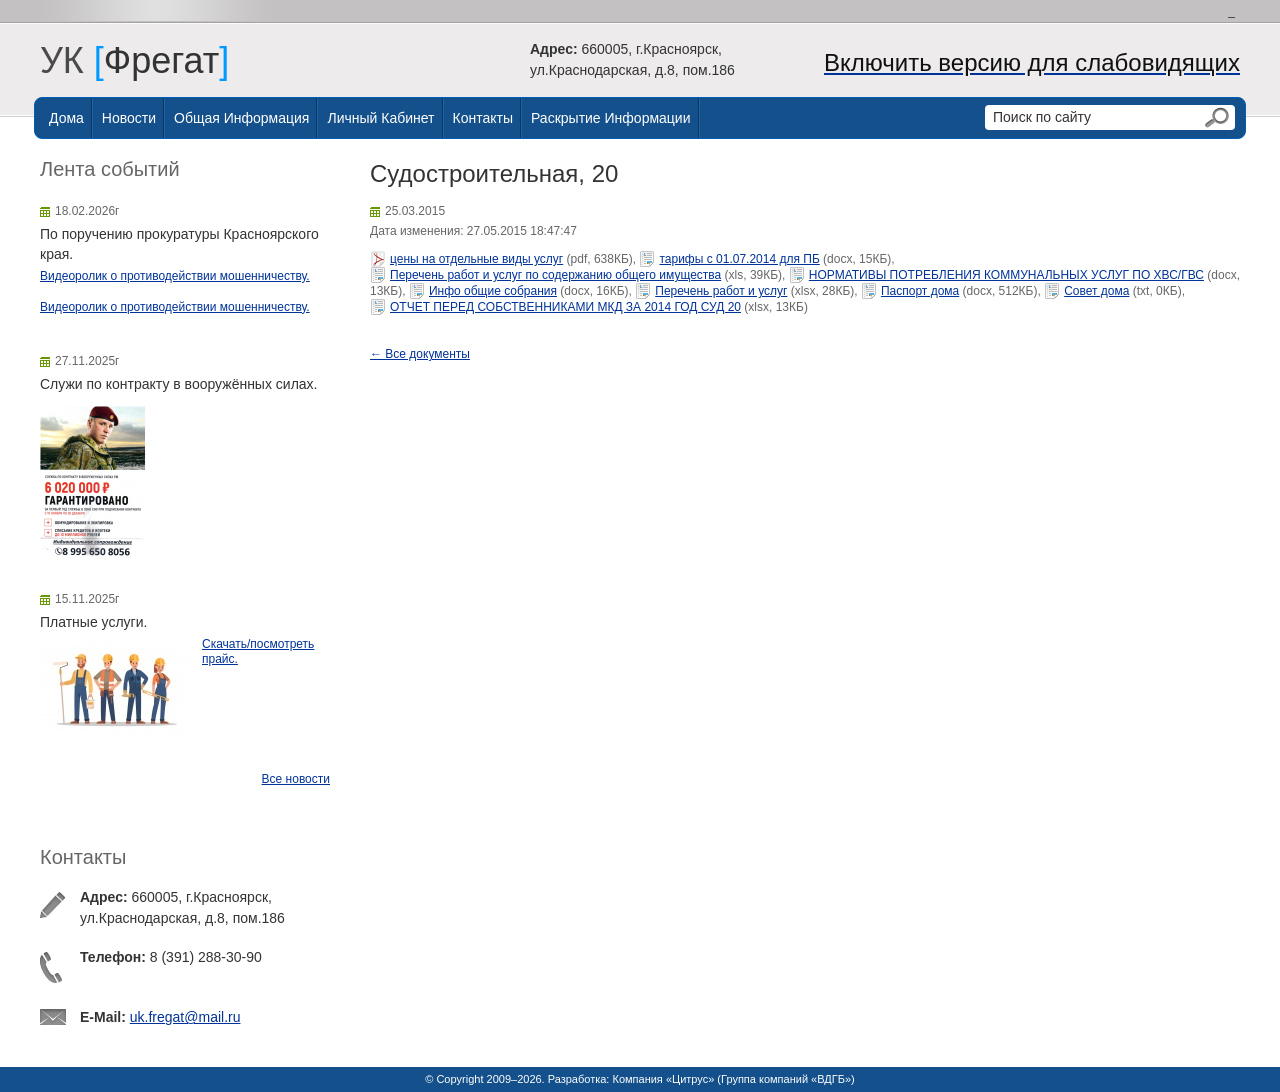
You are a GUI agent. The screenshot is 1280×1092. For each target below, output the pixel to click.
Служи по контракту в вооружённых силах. (179, 384)
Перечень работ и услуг (721, 291)
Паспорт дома (920, 291)
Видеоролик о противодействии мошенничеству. (175, 276)
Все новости (296, 779)
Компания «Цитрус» (663, 1079)
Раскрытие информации (611, 118)
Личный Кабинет (380, 118)
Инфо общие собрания (493, 291)
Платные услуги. (93, 622)
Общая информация (241, 118)
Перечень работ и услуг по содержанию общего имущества (555, 275)
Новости (129, 118)
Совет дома (1096, 291)
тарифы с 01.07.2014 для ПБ (739, 259)
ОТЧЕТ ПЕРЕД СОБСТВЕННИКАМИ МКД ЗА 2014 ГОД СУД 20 (565, 307)
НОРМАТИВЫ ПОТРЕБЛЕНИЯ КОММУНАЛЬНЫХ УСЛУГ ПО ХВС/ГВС (1006, 275)
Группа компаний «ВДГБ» (786, 1079)
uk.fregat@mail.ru (185, 1017)
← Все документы (420, 354)
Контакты (483, 118)
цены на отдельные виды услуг (476, 259)
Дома (66, 118)
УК (72, 60)
